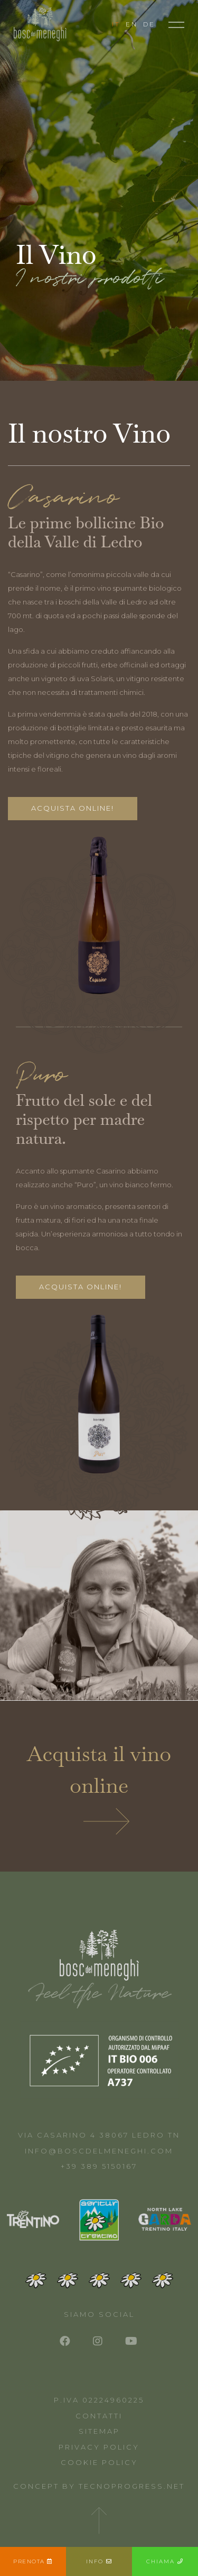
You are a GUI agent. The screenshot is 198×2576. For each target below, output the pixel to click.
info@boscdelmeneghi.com (99, 2151)
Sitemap (99, 2431)
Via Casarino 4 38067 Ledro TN (99, 2135)
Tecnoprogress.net (132, 2486)
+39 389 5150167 (99, 2166)
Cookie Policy (99, 2462)
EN (132, 24)
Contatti (99, 2416)
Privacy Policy (99, 2447)
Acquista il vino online (99, 1787)
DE (149, 24)
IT (116, 24)
